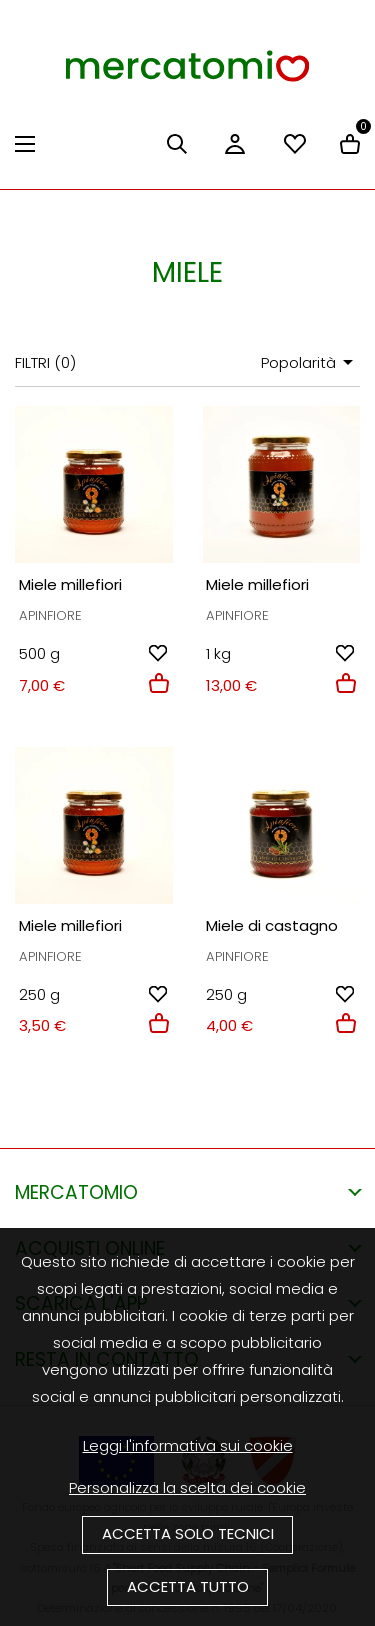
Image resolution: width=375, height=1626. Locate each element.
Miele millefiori (70, 584)
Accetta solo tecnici (188, 1533)
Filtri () (45, 362)
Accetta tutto (188, 1586)
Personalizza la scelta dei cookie (187, 1487)
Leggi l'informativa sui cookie (188, 1445)
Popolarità (310, 362)
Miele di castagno (272, 925)
